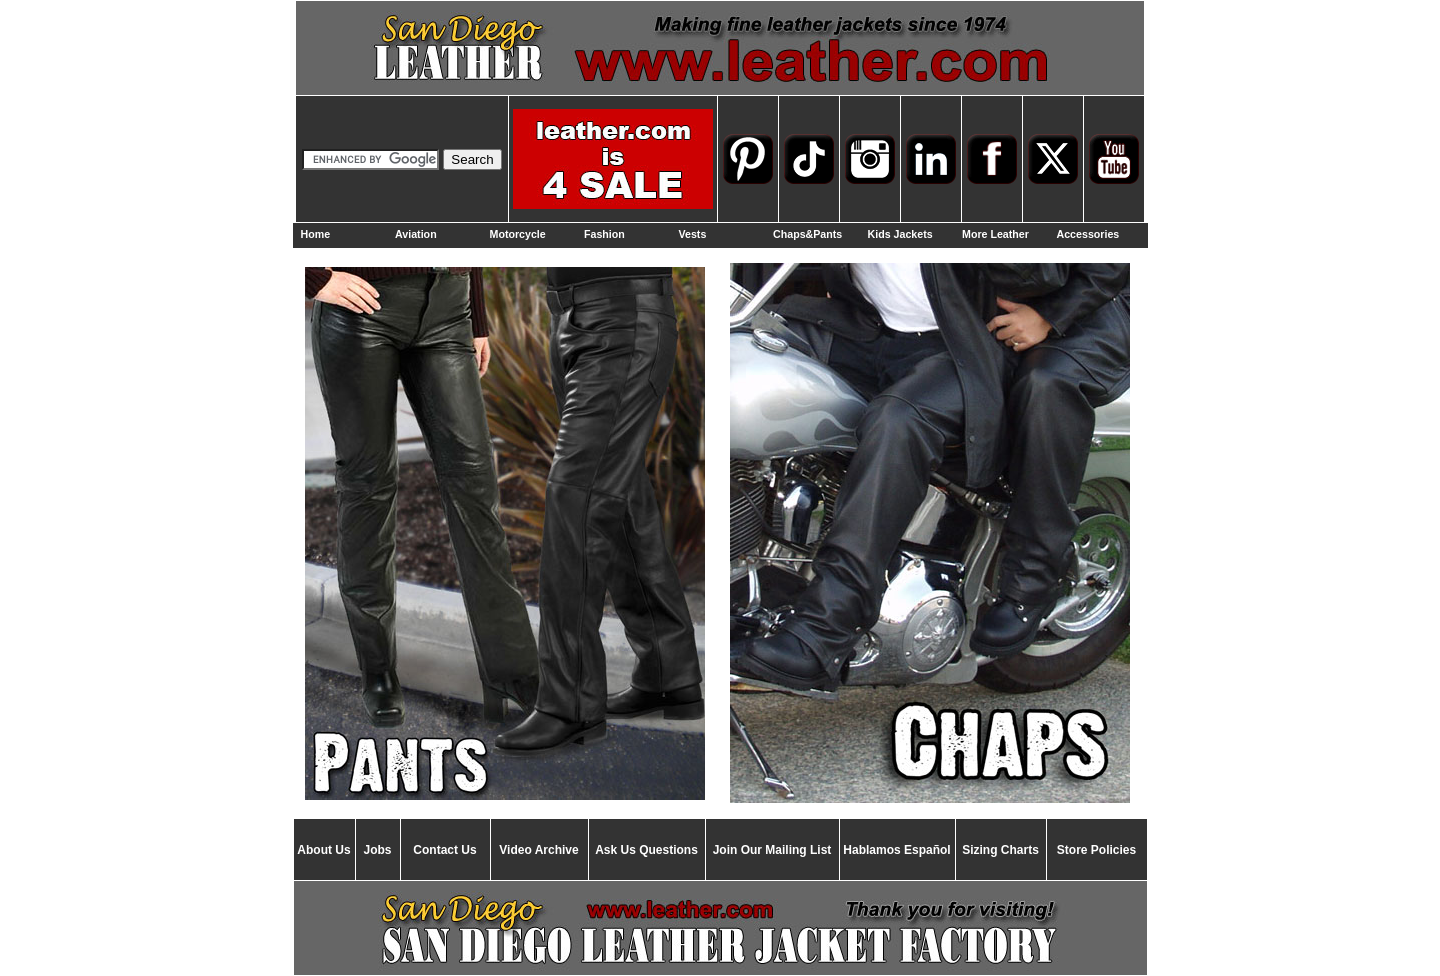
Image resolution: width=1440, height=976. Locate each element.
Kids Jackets (900, 234)
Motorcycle (518, 234)
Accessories (1088, 234)
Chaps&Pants (807, 234)
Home (316, 234)
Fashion (604, 234)
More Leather (995, 234)
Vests (693, 234)
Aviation (416, 234)
